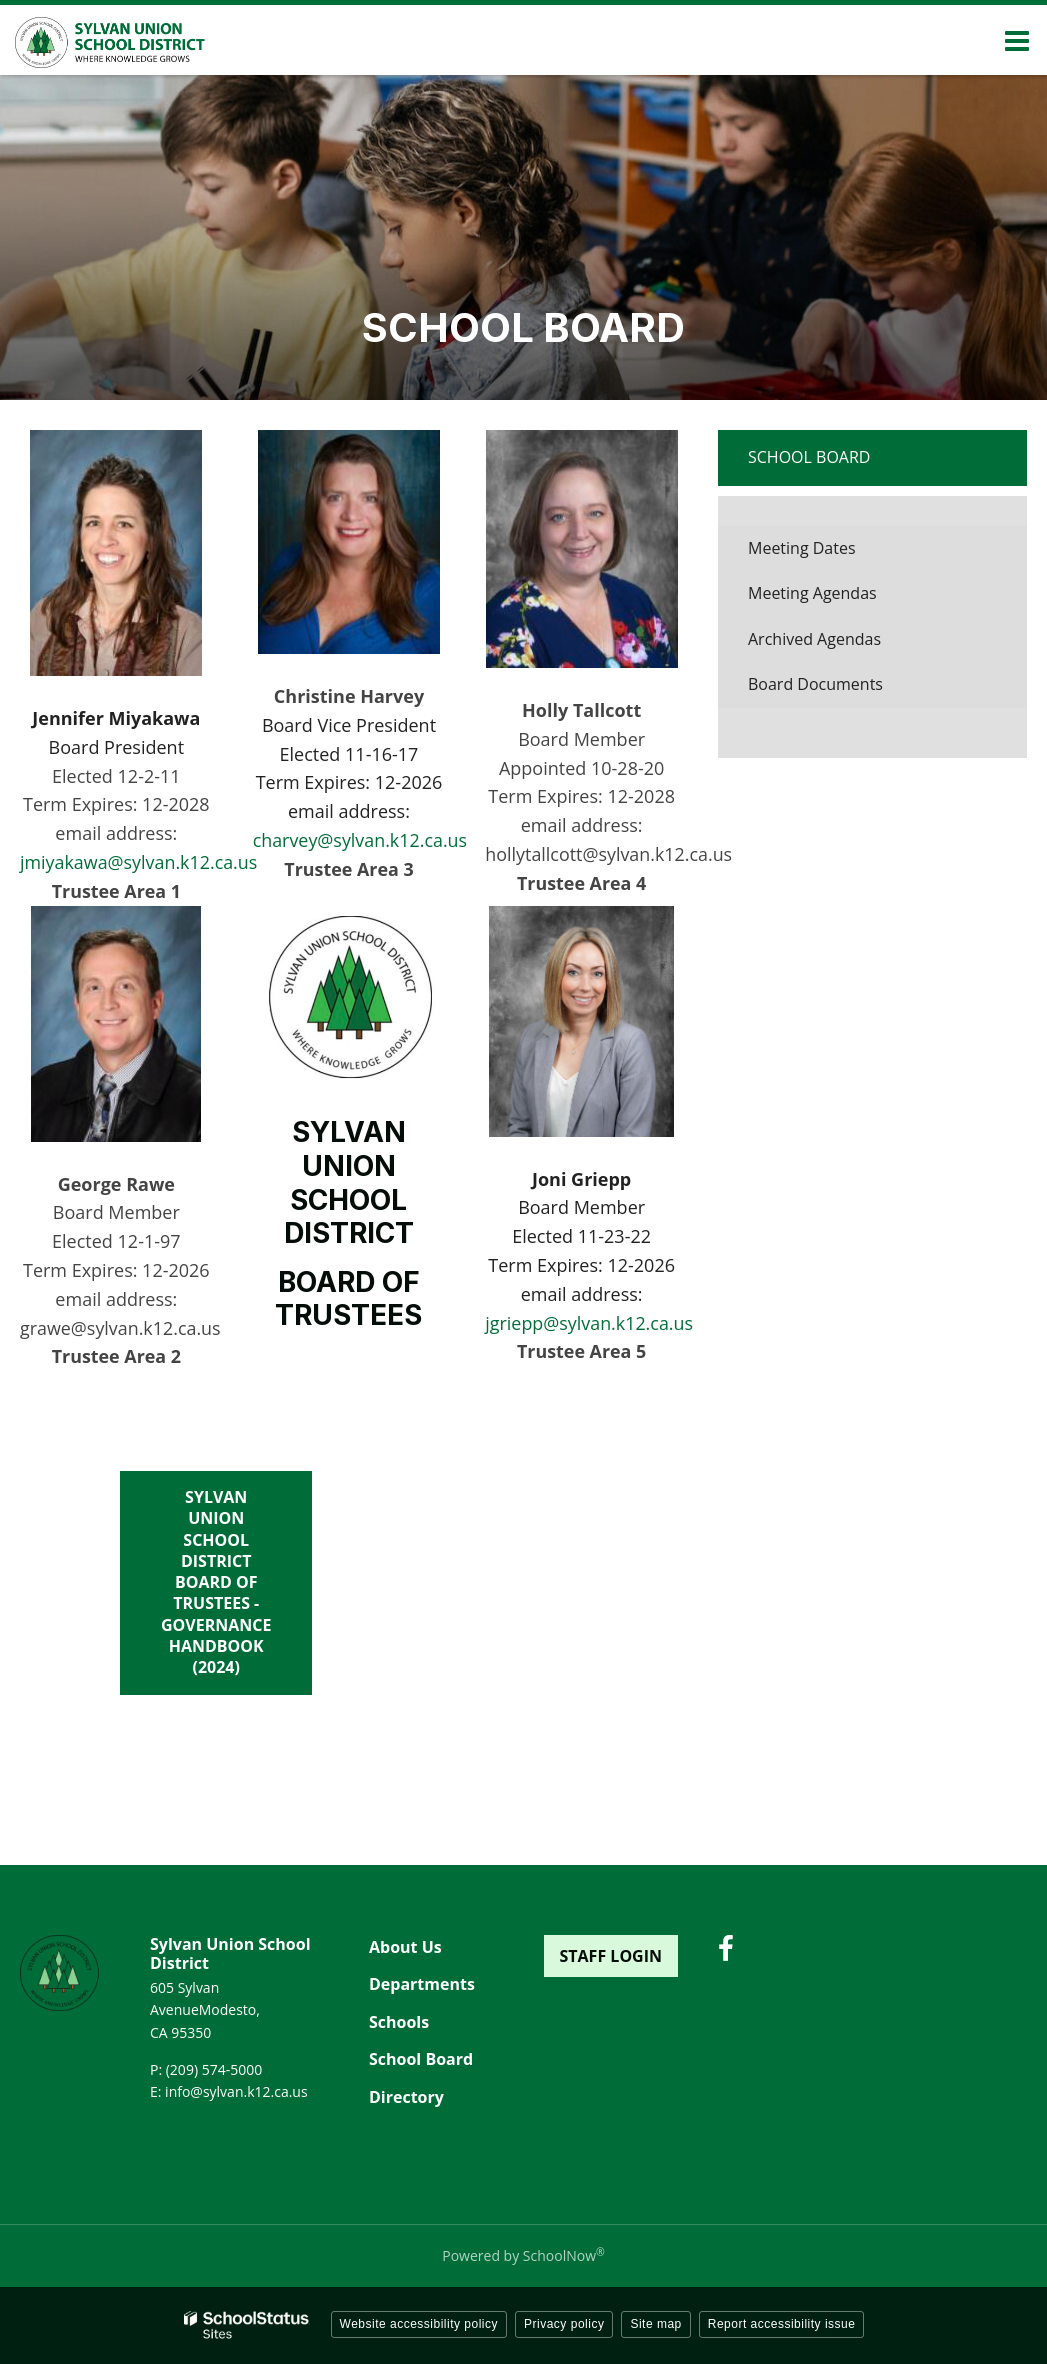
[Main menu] (1017, 40)
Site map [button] (655, 2324)
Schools (399, 2022)
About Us (405, 1947)
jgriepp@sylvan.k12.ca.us (589, 1323)
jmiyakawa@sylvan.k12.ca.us (139, 862)
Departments (422, 1984)
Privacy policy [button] (564, 2324)
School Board (809, 457)
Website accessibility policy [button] (419, 2324)
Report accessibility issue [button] (782, 2324)
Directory (406, 2097)
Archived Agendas (845, 644)
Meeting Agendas (812, 593)
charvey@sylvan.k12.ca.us (361, 840)
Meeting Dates (802, 548)
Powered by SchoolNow (523, 2255)
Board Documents (815, 684)
